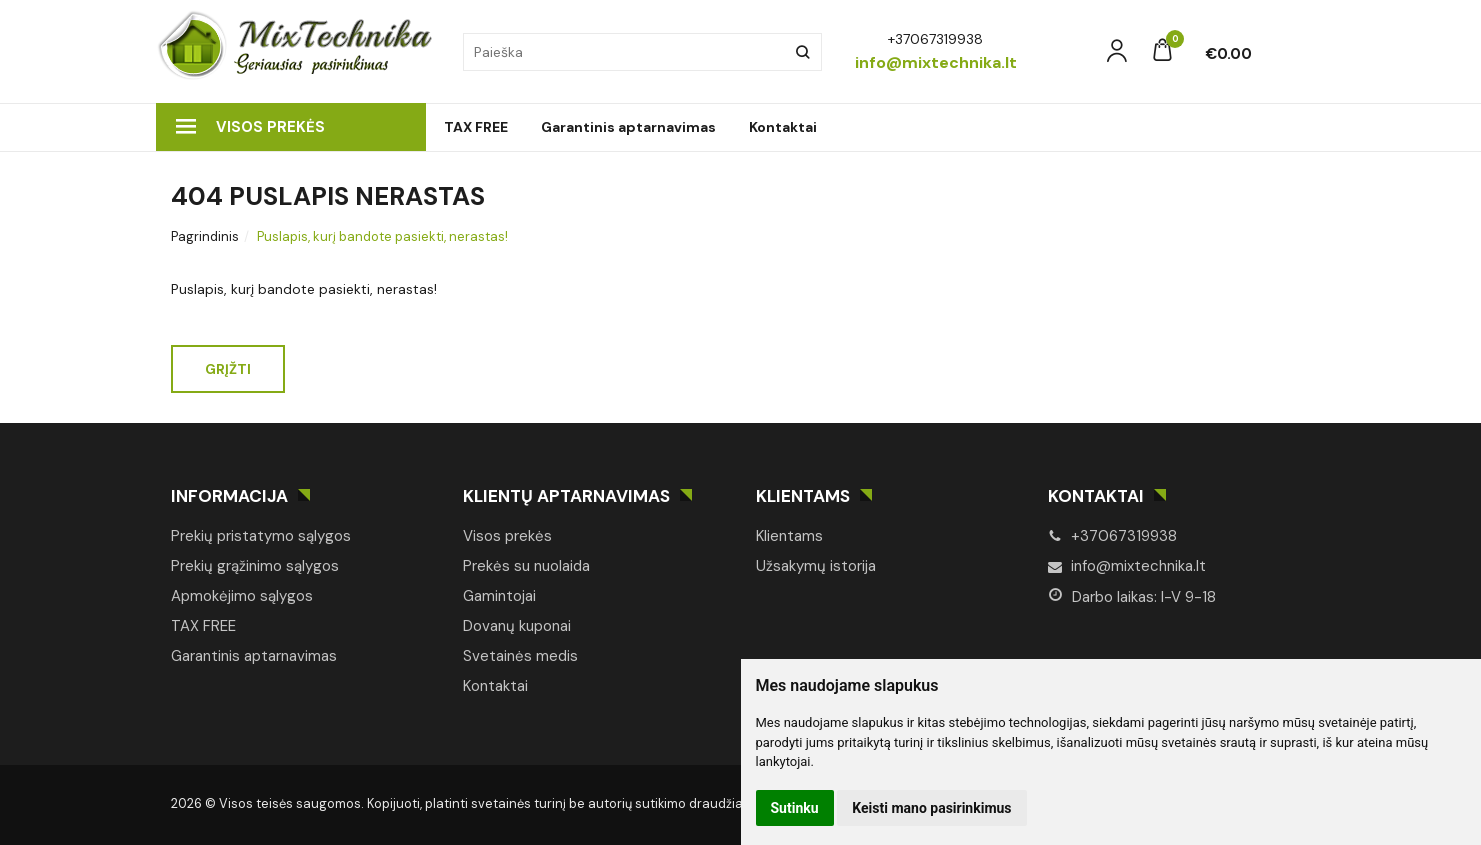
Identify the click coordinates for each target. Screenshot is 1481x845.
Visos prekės (250, 127)
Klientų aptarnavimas (566, 496)
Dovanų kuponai (517, 626)
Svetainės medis (520, 656)
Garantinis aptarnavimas (628, 127)
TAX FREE (476, 127)
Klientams (803, 496)
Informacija (229, 496)
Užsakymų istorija (816, 566)
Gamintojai (499, 596)
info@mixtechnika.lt (1127, 566)
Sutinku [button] (795, 808)
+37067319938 (1112, 536)
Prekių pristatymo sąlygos (261, 536)
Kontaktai (783, 127)
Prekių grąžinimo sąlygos (255, 566)
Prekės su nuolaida (526, 566)
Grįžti (228, 369)
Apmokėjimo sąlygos (242, 596)
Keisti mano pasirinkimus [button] (931, 808)
